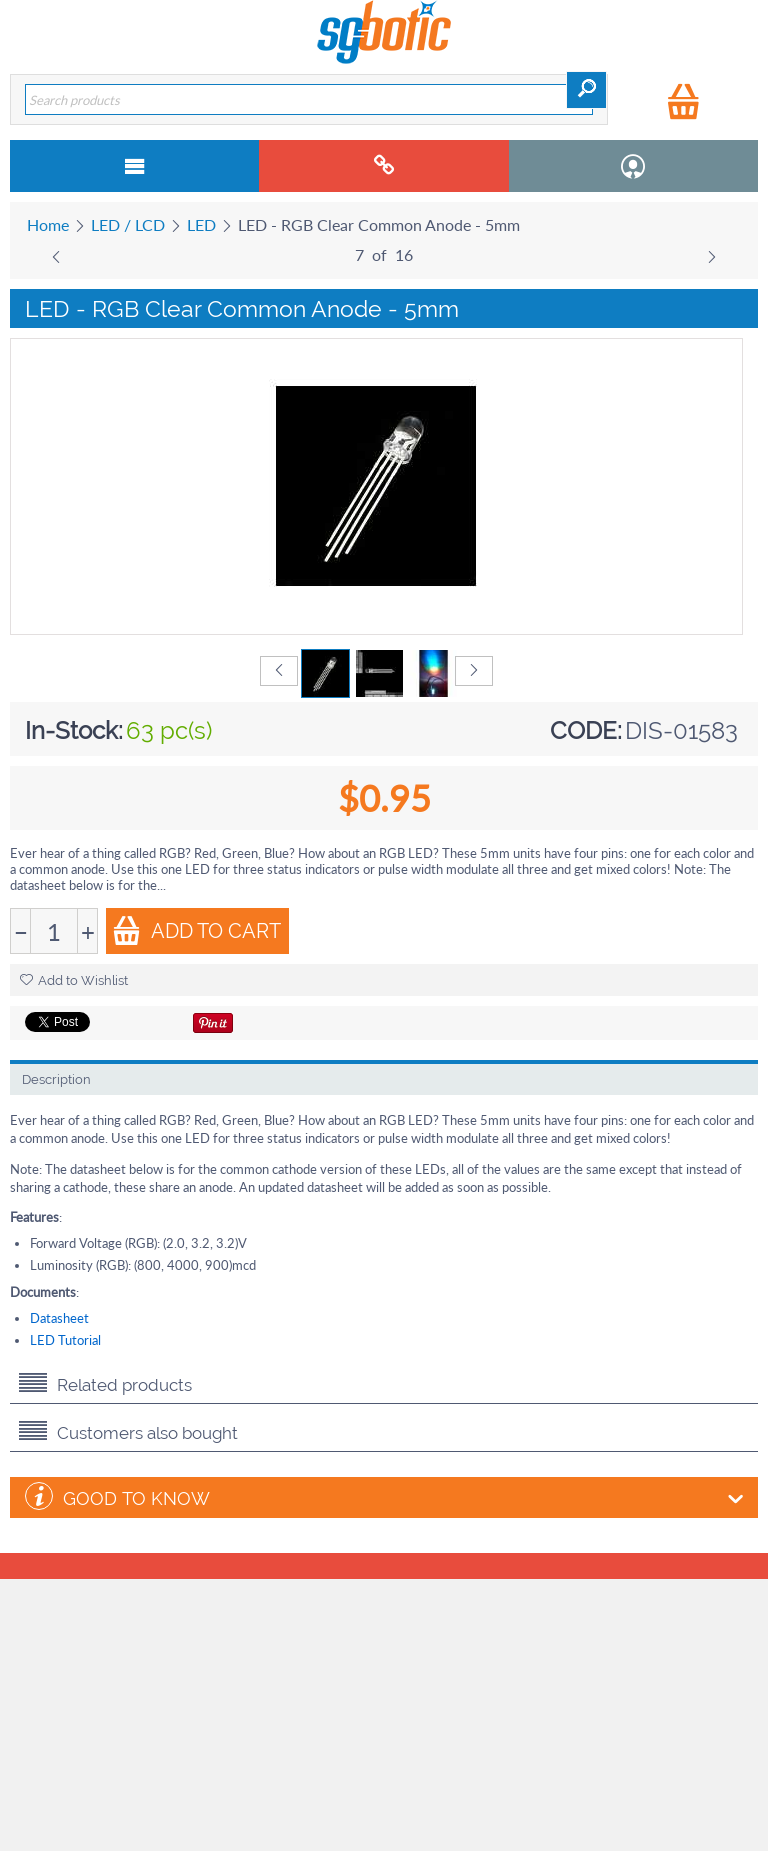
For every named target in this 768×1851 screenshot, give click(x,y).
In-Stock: (74, 730)
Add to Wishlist (74, 980)
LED (201, 224)
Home (48, 224)
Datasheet (59, 1318)
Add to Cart (196, 930)
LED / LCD (128, 224)
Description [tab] (56, 1079)
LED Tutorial (65, 1340)
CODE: (586, 730)
